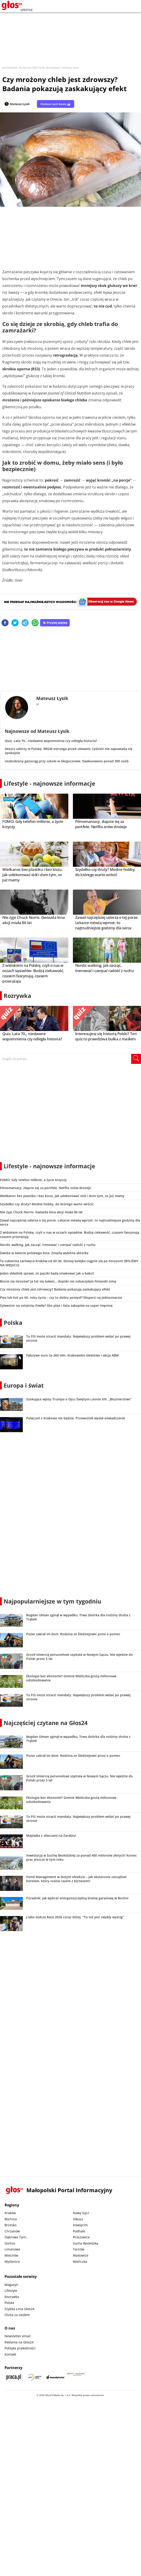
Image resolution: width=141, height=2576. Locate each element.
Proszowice (81, 2237)
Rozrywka (17, 995)
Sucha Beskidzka (85, 2243)
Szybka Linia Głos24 (19, 2309)
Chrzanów (12, 2231)
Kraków (10, 2213)
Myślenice (12, 2261)
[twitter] (15, 623)
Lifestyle (11, 2290)
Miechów (11, 2255)
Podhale (79, 2231)
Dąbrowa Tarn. (16, 2237)
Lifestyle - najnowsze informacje (49, 783)
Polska (13, 1322)
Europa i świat (24, 1385)
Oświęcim (80, 2225)
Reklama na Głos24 (19, 2342)
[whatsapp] (35, 623)
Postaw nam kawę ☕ (56, 104)
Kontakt (10, 2354)
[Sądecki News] (35, 2377)
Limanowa (12, 2249)
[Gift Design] (76, 2377)
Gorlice (10, 2243)
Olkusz (78, 2219)
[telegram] (25, 623)
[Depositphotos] (55, 2377)
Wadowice (80, 2255)
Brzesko (10, 2225)
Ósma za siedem (17, 2315)
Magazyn (11, 2284)
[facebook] (5, 623)
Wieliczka (80, 2261)
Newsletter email (18, 2336)
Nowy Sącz (81, 2213)
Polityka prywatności (20, 2348)
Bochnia (11, 2219)
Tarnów (78, 2249)
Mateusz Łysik (20, 104)
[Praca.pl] (14, 2377)
